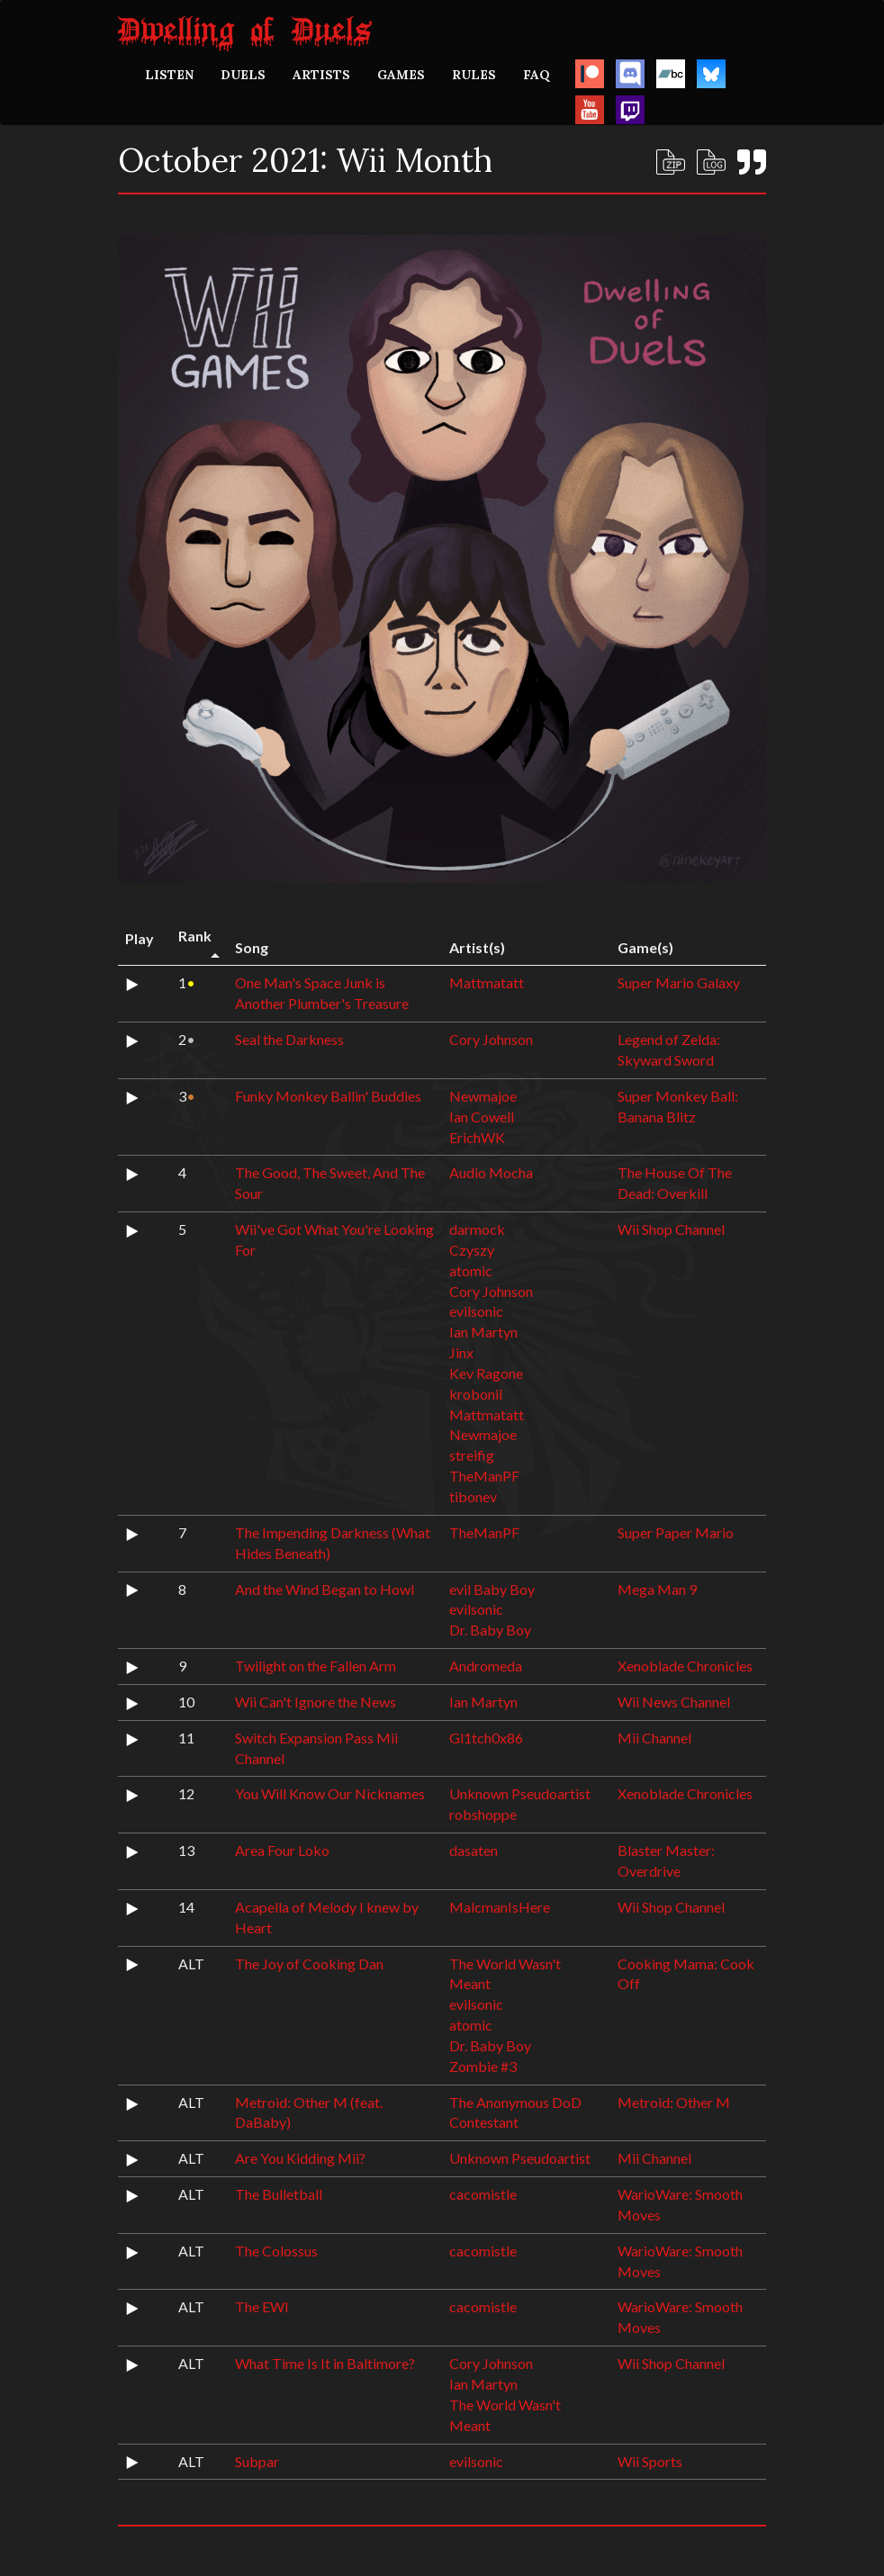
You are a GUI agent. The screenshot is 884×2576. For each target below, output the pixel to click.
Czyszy (471, 1249)
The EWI (262, 2306)
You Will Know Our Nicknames (330, 1793)
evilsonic (476, 1311)
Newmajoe (483, 1095)
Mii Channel (654, 1737)
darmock (477, 1229)
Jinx (461, 1352)
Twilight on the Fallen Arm (315, 1665)
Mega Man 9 (657, 1589)
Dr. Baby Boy (490, 1629)
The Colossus (276, 2250)
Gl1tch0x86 (486, 1737)
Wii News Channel (674, 1701)
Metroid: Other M (674, 2102)
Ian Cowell (481, 1116)
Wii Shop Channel (671, 1229)
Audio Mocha (491, 1172)
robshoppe (483, 1814)
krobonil (475, 1393)
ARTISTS (321, 75)
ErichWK (477, 1137)
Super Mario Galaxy (679, 982)
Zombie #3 (483, 2066)
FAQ (536, 75)
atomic (470, 1270)
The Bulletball (278, 2193)
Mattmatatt (486, 982)
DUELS (243, 75)
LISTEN (169, 75)
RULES (474, 75)
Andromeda (485, 1665)
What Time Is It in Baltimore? (325, 2363)
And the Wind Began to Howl (324, 1589)
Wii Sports (650, 2461)
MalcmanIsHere (499, 1906)
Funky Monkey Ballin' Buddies (328, 1095)
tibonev (473, 1496)
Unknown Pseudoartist (520, 1793)
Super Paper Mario (676, 1532)
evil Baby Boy (492, 1589)
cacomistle (483, 2193)
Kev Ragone (486, 1373)
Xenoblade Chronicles (685, 1665)
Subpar (257, 2461)
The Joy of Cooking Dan (309, 1963)
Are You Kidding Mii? (300, 2157)
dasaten (473, 1850)
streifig (471, 1455)
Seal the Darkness (289, 1039)
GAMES (401, 75)
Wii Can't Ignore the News (315, 1701)
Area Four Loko (282, 1850)
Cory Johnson (491, 1039)
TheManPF (484, 1475)
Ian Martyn (483, 1331)
